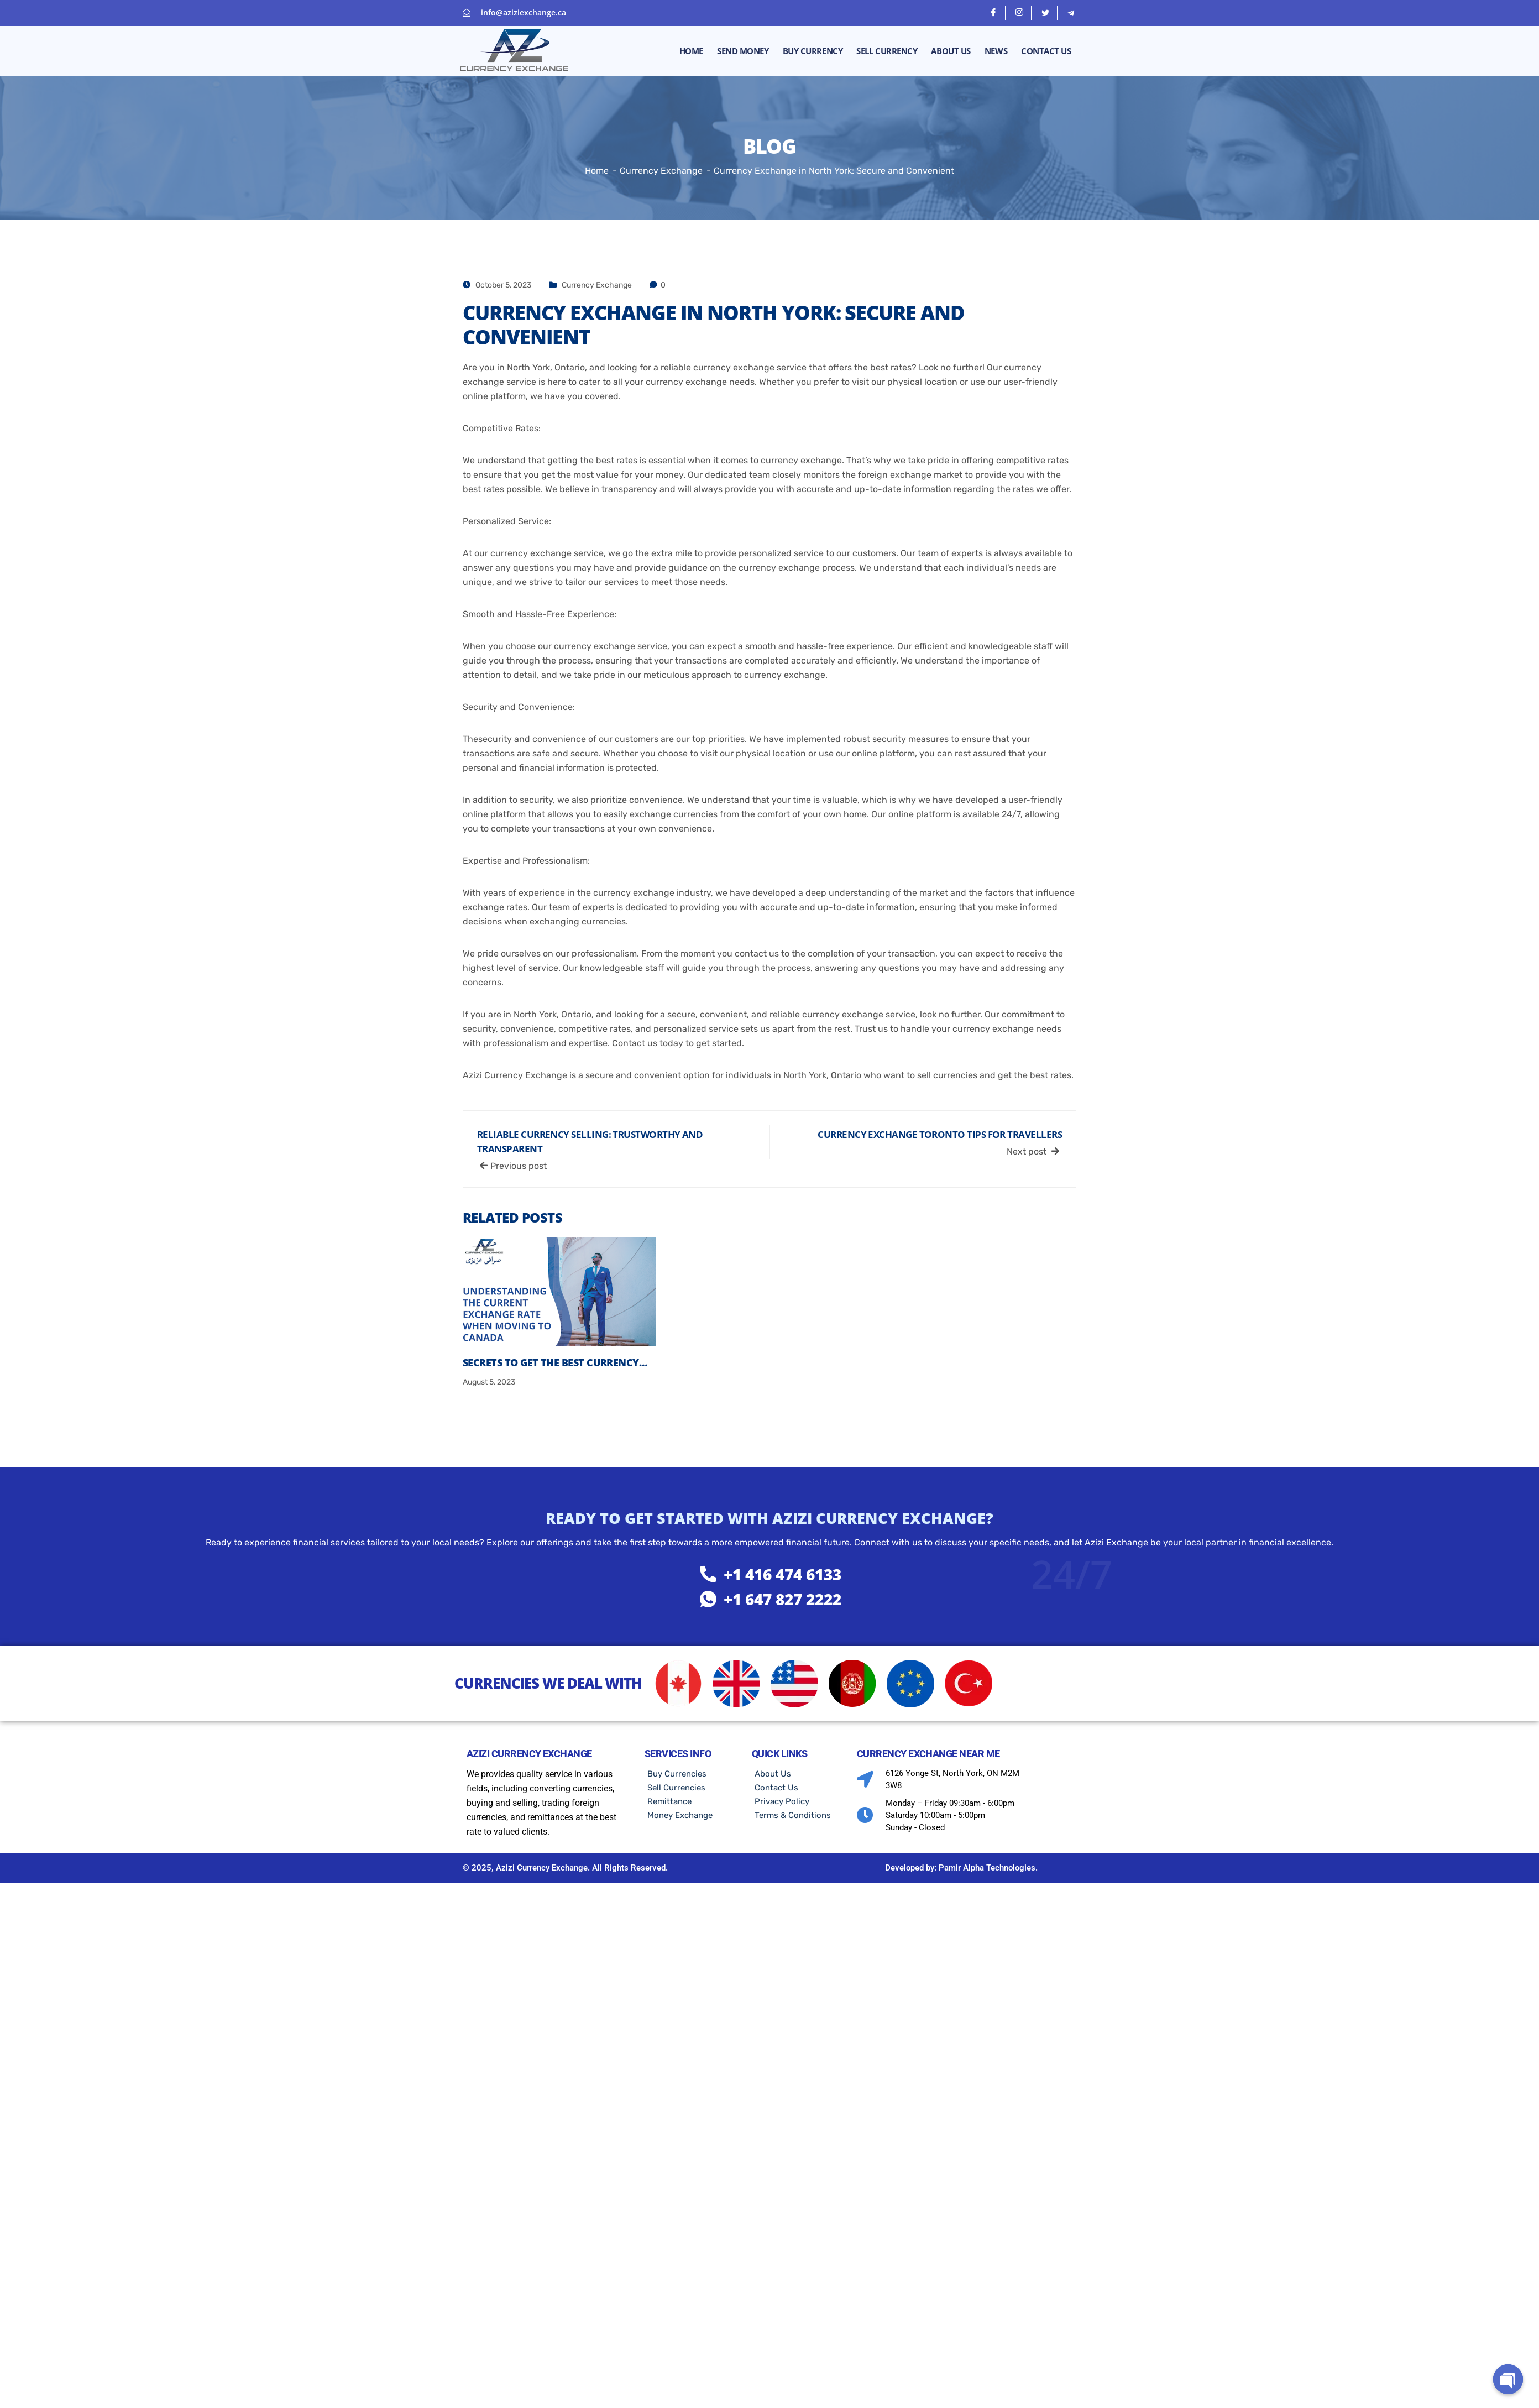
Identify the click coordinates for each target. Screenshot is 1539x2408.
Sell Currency (886, 50)
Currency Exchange (597, 285)
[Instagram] (1020, 13)
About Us (951, 50)
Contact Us (1046, 50)
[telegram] (1071, 13)
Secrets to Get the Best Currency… (555, 1362)
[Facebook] (994, 13)
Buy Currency (813, 50)
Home (691, 50)
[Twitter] (1046, 13)
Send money (743, 50)
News (996, 50)
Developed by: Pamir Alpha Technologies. (961, 1868)
